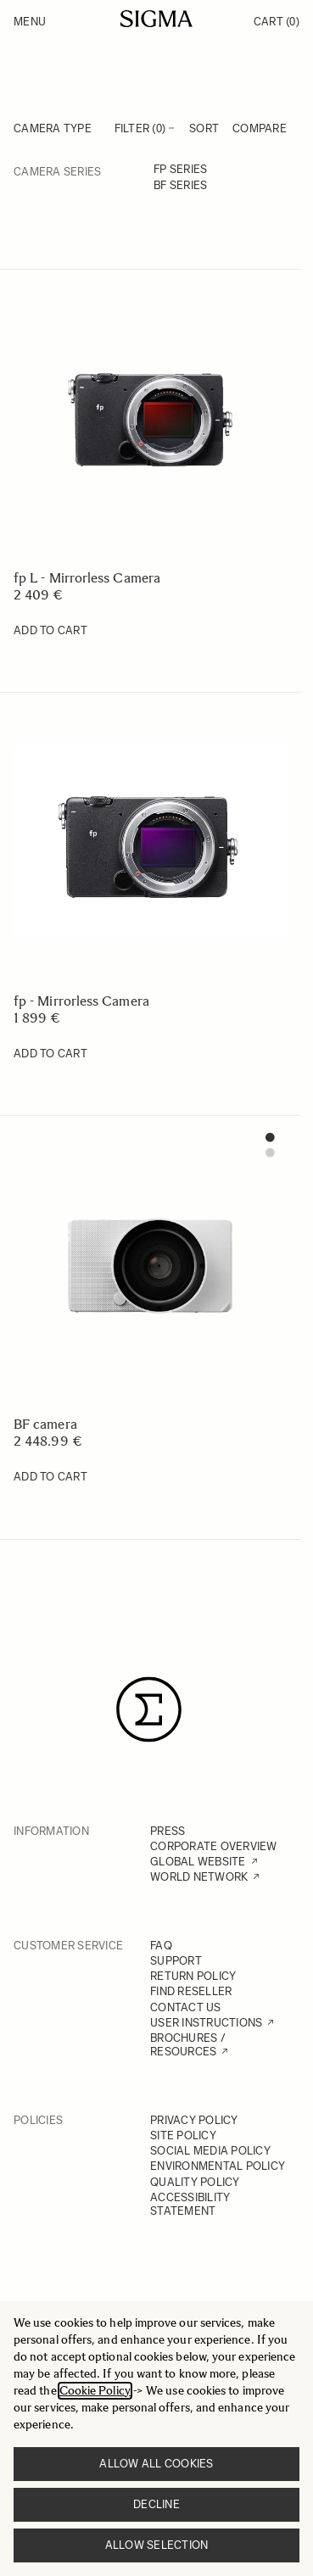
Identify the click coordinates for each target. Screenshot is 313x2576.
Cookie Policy (95, 2391)
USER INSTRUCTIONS (206, 2022)
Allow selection (157, 2545)
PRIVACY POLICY (194, 2120)
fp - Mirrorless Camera (81, 1001)
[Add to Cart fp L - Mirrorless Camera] (50, 631)
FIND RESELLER (191, 1991)
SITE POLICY (183, 2135)
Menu (30, 21)
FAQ (161, 1945)
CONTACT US (185, 2007)
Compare (259, 128)
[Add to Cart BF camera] (50, 1477)
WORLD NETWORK (199, 1877)
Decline (156, 2504)
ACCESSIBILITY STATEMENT (190, 2204)
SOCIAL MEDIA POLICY (210, 2150)
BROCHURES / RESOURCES (188, 2045)
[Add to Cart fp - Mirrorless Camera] (50, 1054)
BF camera (45, 1424)
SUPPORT (176, 1960)
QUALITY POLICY (195, 2182)
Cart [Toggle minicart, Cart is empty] (276, 21)
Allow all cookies (156, 2463)
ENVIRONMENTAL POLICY (217, 2166)
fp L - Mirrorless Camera (87, 578)
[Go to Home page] (156, 18)
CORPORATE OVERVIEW (213, 1846)
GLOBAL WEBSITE (198, 1861)
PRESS (167, 1831)
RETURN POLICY (193, 1976)
